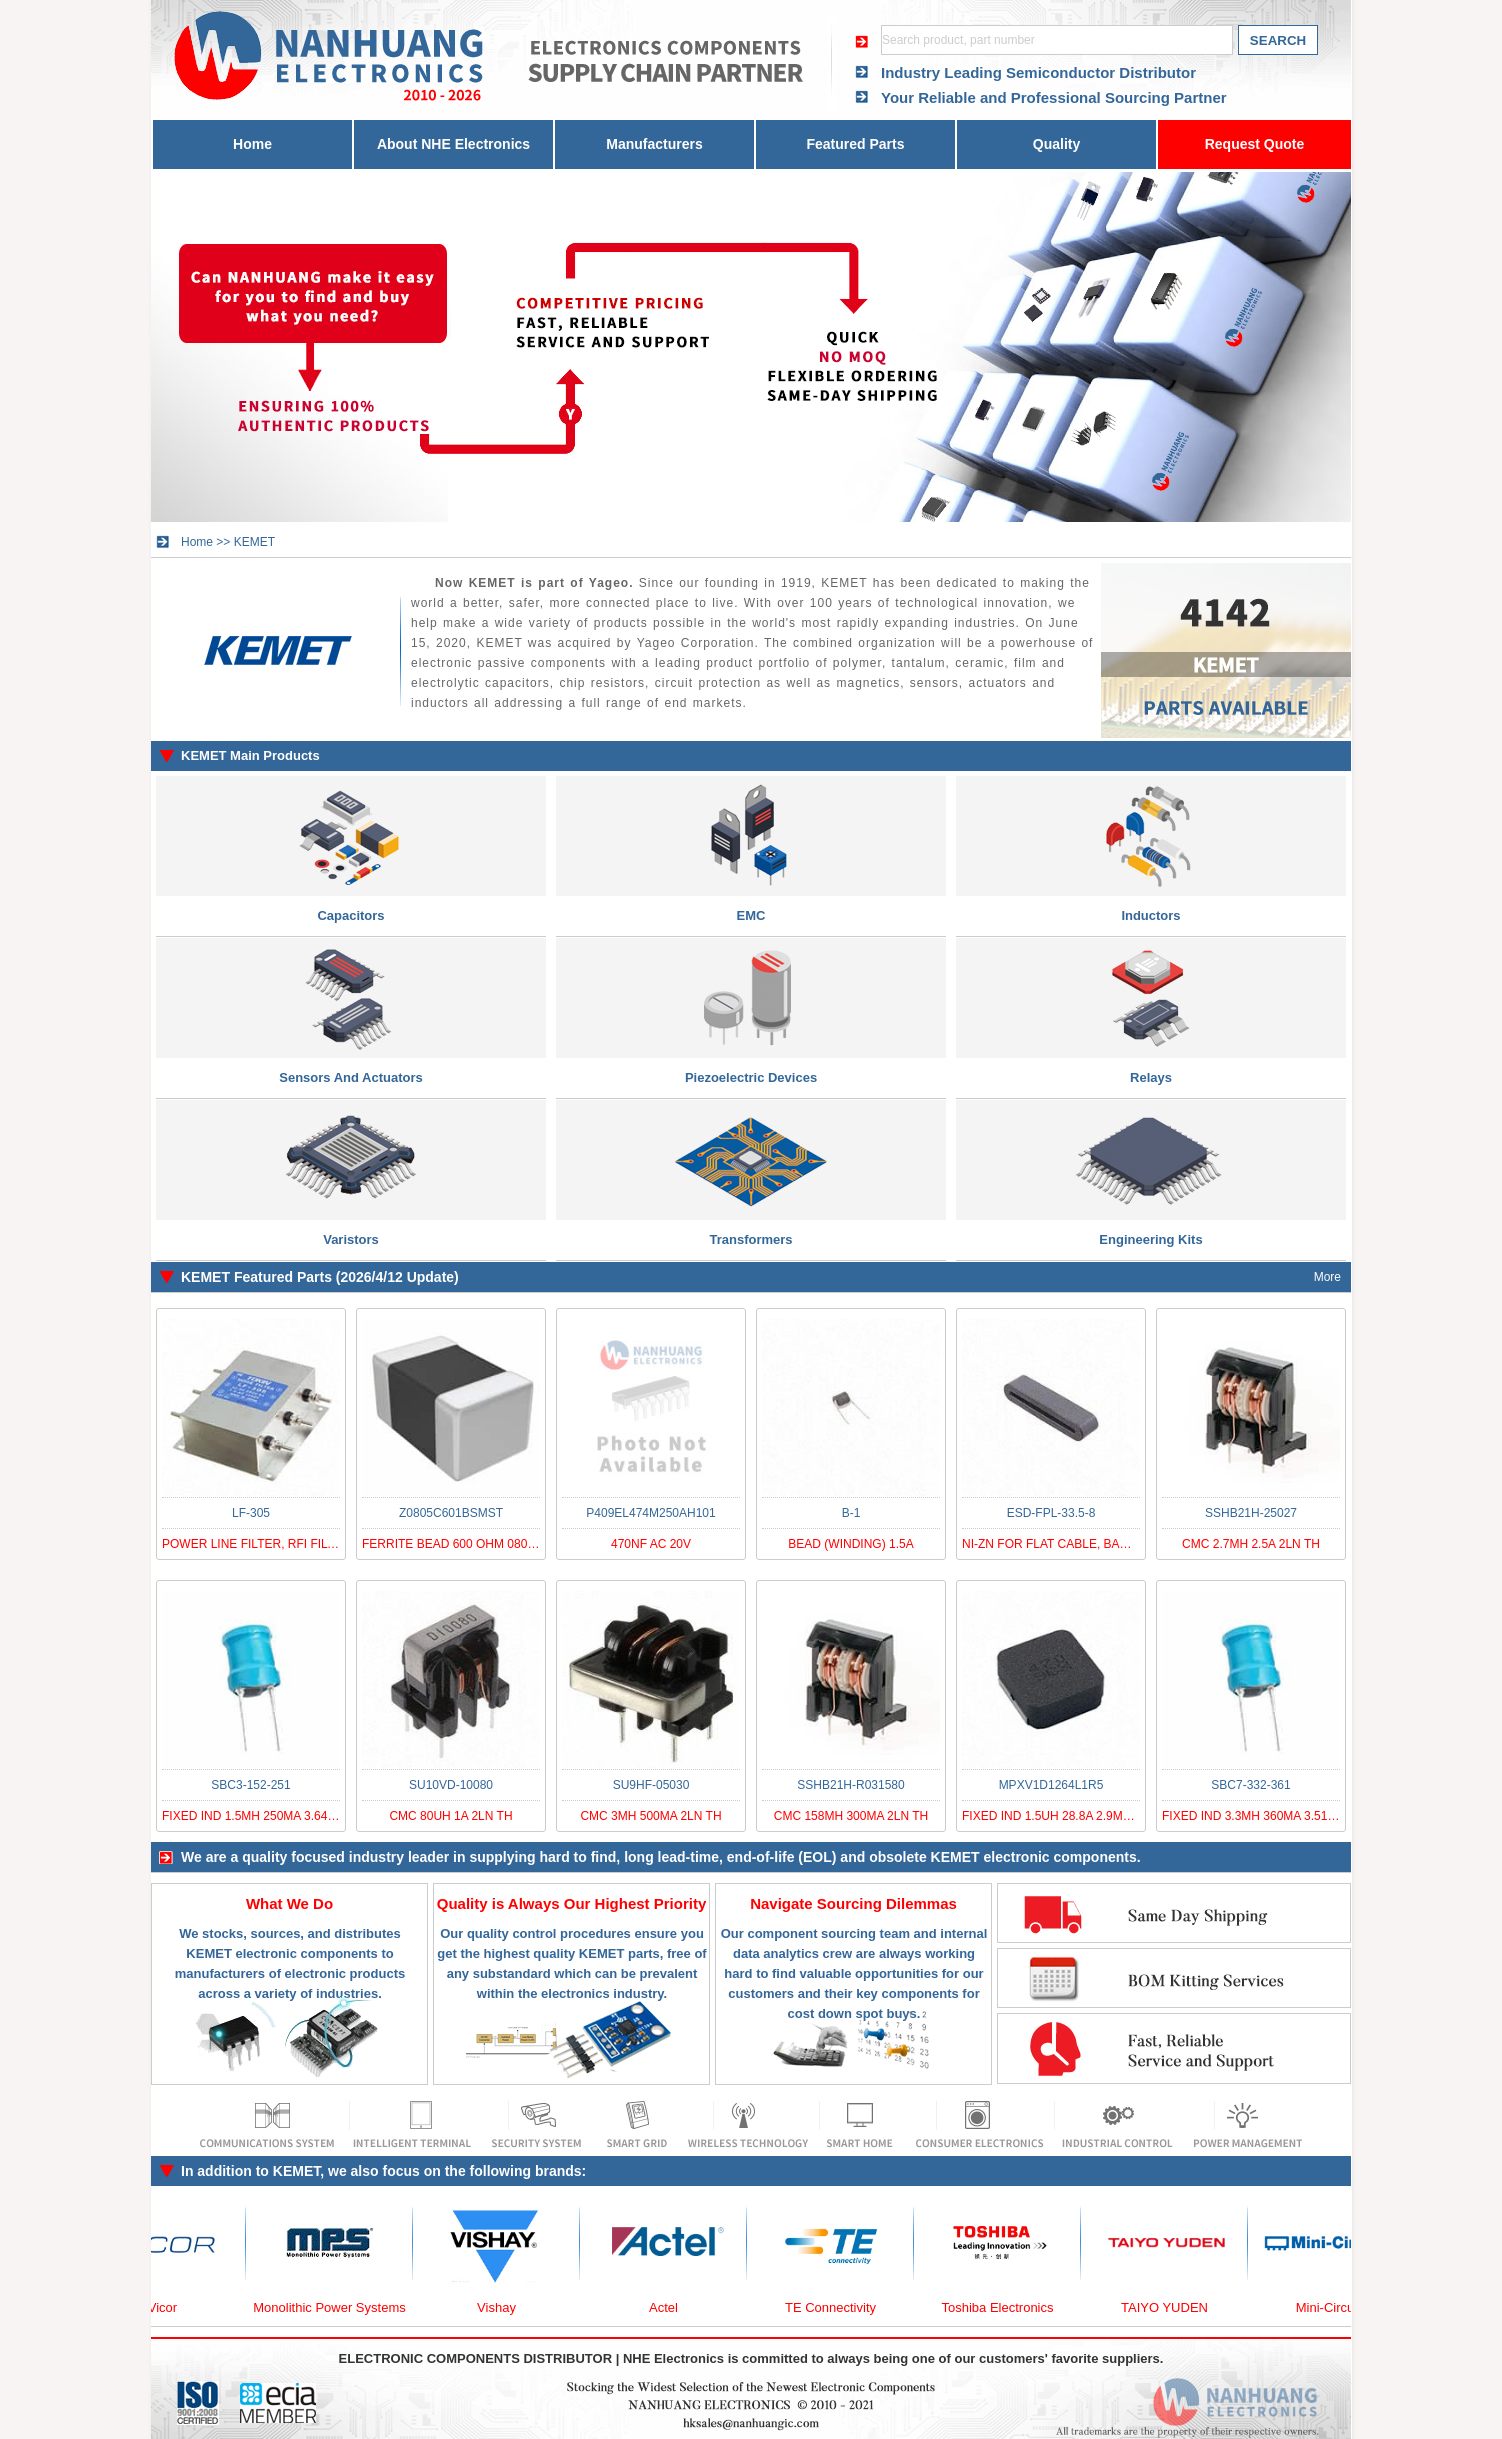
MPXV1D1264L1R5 (1051, 1785)
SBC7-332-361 (1250, 1785)
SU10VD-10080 (451, 1785)
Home (252, 144)
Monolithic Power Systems (340, 2307)
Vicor (173, 2307)
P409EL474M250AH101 (650, 1513)
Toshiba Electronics (1009, 2307)
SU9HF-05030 (651, 1785)
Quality (1056, 144)
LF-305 (251, 1513)
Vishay (507, 2307)
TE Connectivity (841, 2307)
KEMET (254, 542)
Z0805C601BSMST (451, 1513)
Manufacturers (654, 144)
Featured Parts (855, 144)
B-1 (851, 1513)
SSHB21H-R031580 (850, 1785)
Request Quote (1255, 144)
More (1327, 1277)
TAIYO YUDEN (1175, 2307)
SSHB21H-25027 (1251, 1513)
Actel (674, 2307)
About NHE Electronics (453, 144)
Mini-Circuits (1343, 2307)
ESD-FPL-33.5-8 (1051, 1513)
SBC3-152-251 (250, 1785)
